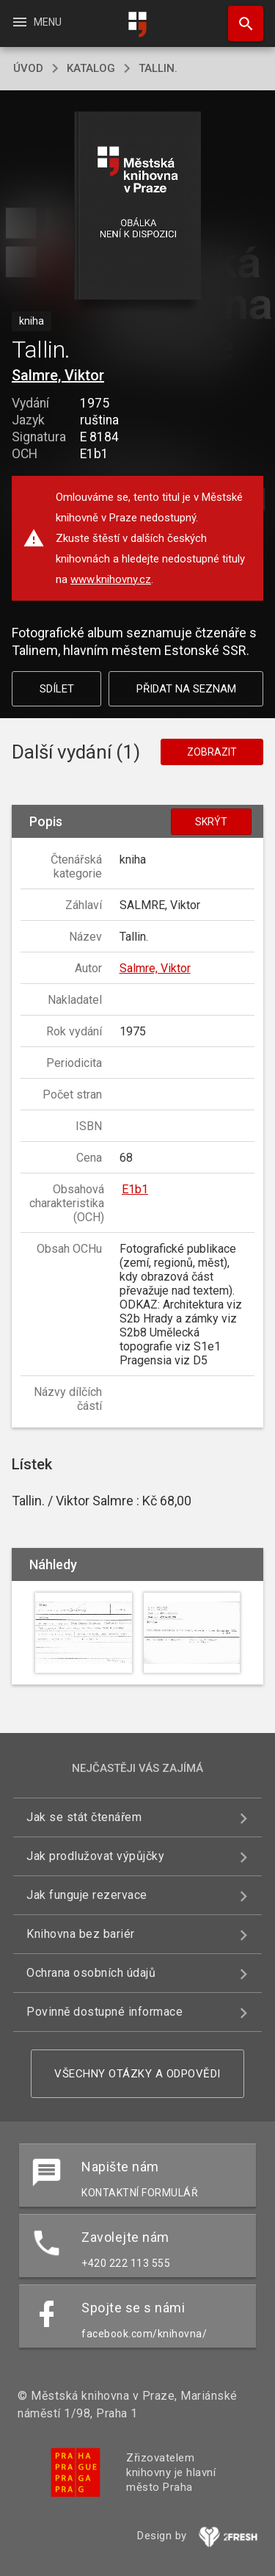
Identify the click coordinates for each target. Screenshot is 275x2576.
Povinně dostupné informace (104, 2012)
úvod (28, 68)
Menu (36, 22)
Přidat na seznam (186, 688)
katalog (91, 68)
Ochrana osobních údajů (90, 1973)
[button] (137, 206)
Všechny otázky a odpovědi (137, 2073)
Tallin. (158, 68)
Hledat (239, 16)
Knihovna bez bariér (80, 1934)
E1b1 (135, 1189)
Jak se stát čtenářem (84, 1817)
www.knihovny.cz (110, 579)
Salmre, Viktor (58, 375)
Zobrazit (212, 752)
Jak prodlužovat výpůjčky (95, 1856)
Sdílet (57, 688)
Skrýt (211, 822)
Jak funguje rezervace (86, 1895)
